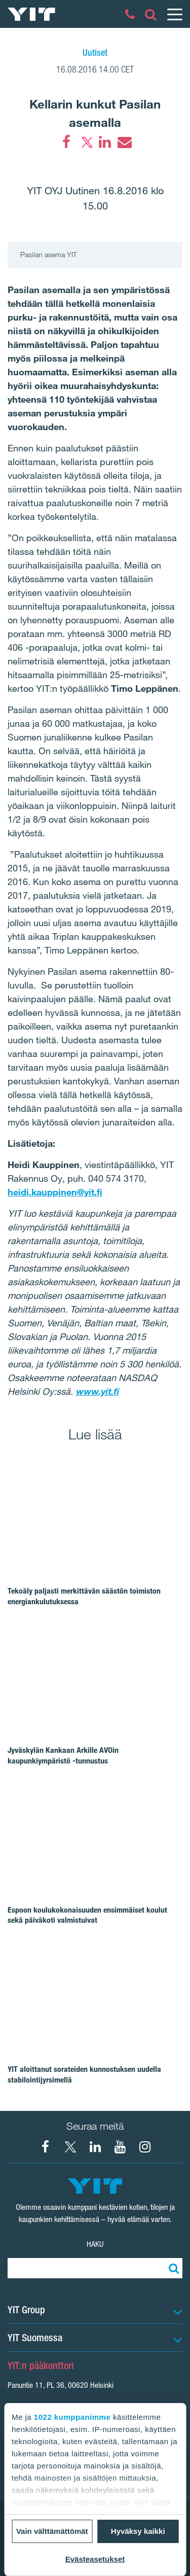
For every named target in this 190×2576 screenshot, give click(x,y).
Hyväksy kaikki (138, 2531)
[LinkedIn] (104, 142)
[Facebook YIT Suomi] (45, 2147)
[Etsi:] (172, 2268)
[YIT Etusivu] (31, 14)
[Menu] (174, 14)
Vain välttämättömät (52, 2531)
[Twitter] (85, 142)
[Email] (124, 142)
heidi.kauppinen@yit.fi (55, 1191)
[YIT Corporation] (95, 2147)
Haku (95, 2244)
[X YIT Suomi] (70, 2147)
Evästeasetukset (95, 2559)
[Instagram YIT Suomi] (145, 2147)
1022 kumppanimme (72, 2417)
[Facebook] (66, 142)
